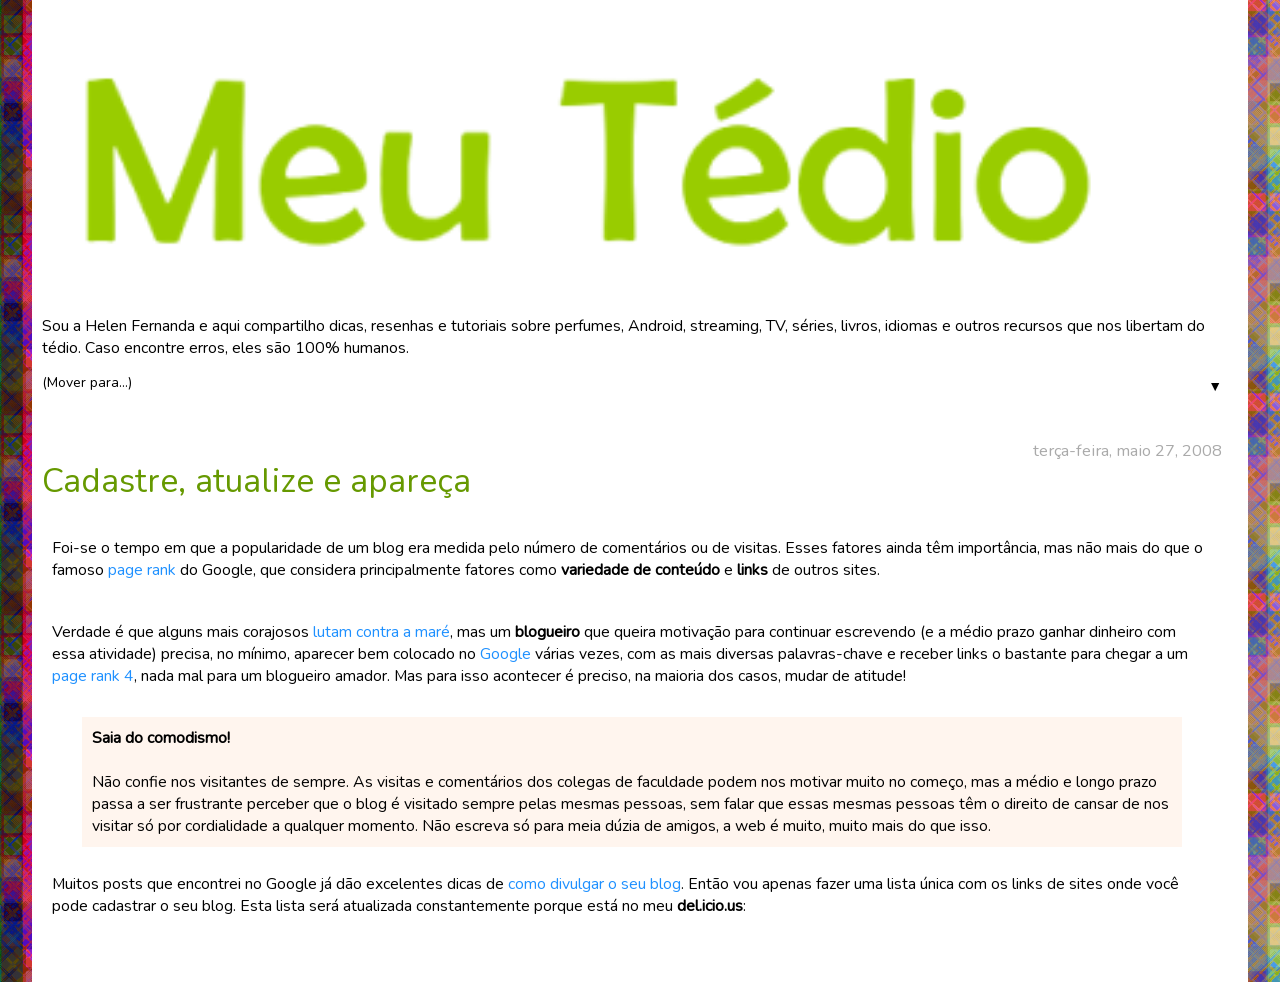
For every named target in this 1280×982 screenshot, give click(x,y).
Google (505, 654)
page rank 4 (93, 676)
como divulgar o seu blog (594, 884)
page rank (142, 570)
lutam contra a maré (381, 632)
